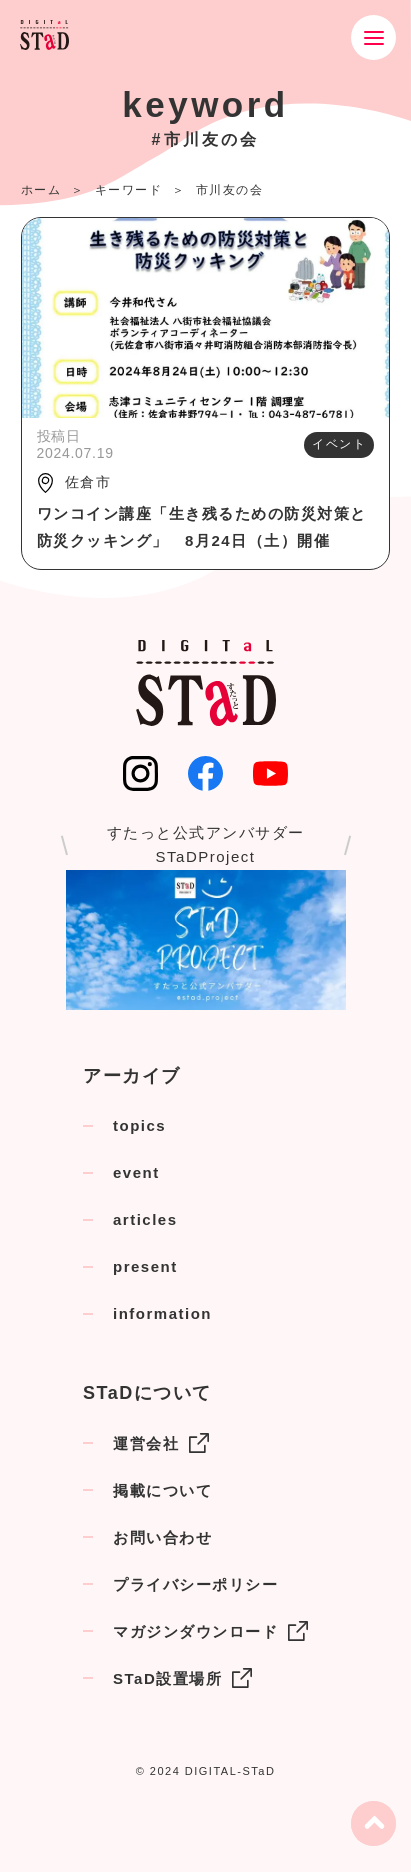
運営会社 (161, 1443)
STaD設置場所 (182, 1678)
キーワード (129, 190)
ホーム (41, 190)
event (136, 1172)
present (145, 1266)
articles (145, 1219)
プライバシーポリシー (195, 1584)
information (162, 1313)
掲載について (162, 1490)
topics (139, 1125)
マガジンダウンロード (210, 1631)
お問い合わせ (162, 1537)
